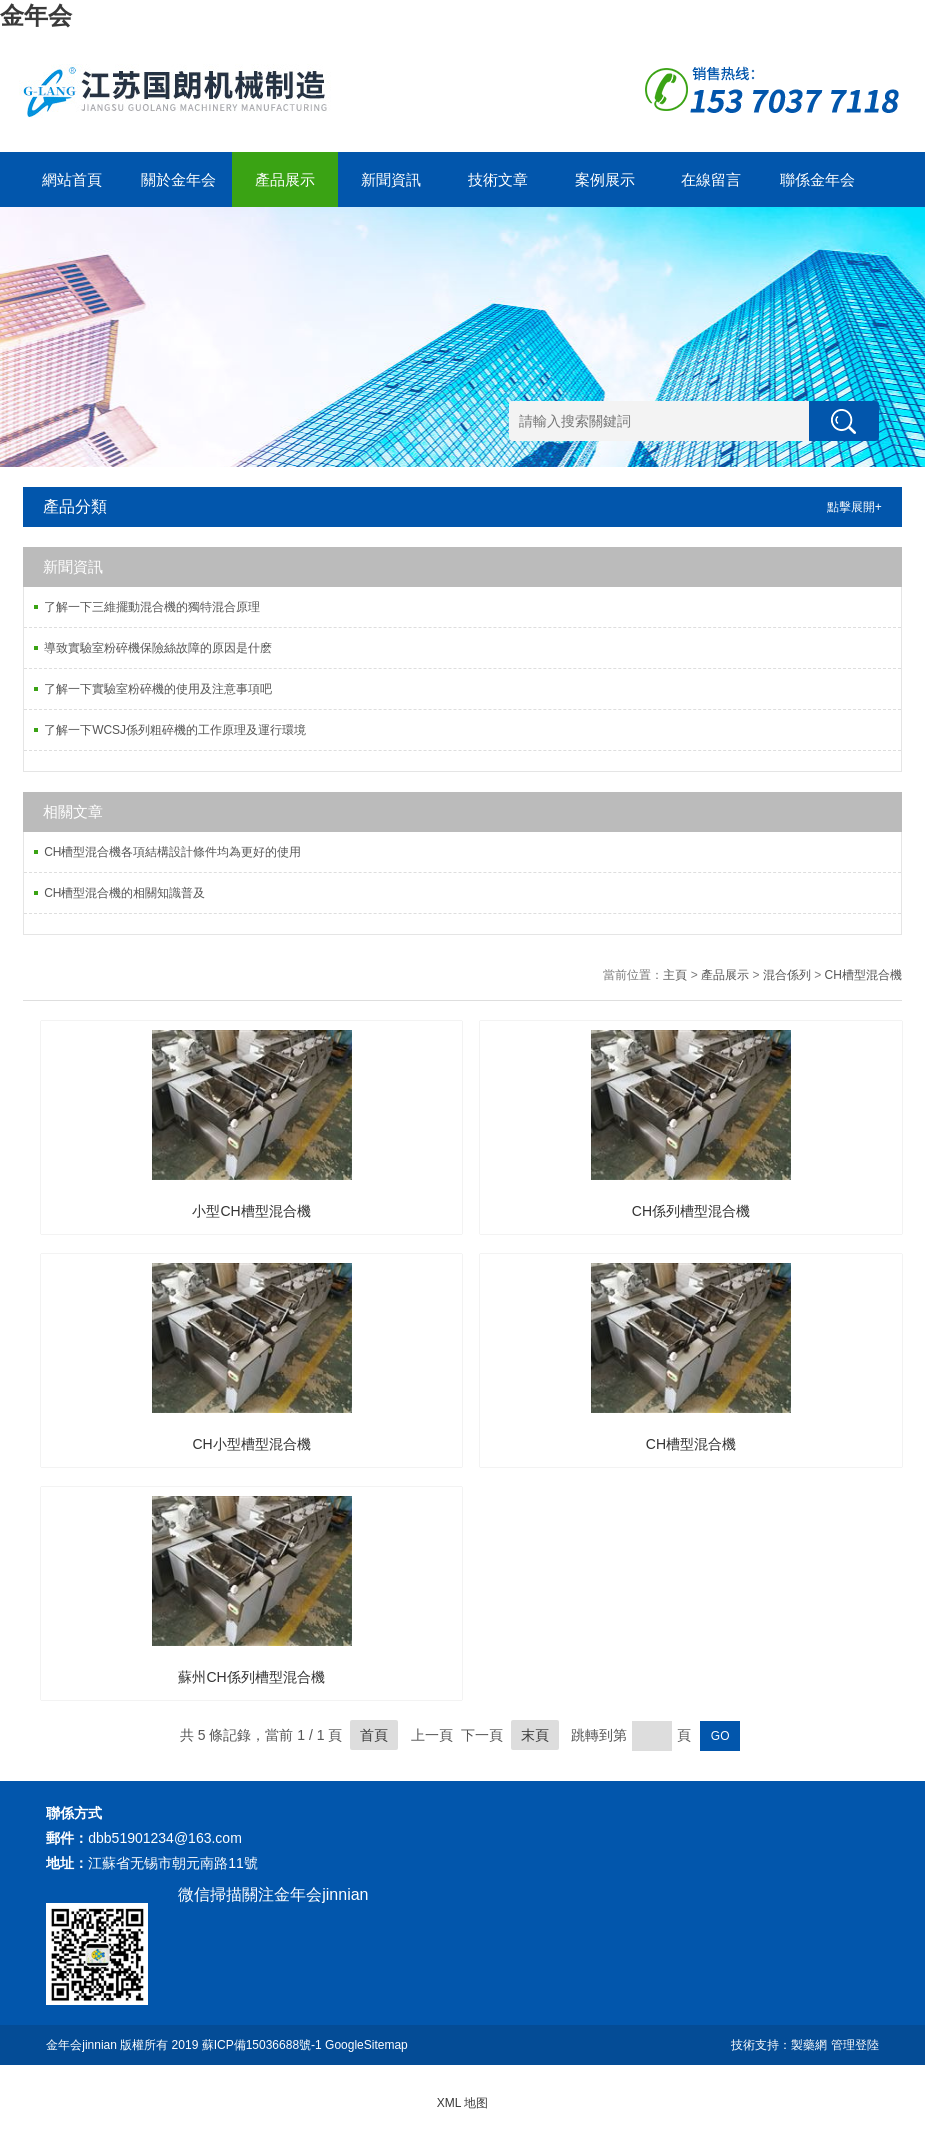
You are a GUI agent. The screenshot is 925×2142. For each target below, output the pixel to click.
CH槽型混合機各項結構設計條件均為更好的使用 (172, 852)
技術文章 (498, 179)
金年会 (36, 15)
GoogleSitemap (366, 2045)
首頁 (374, 1735)
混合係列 (787, 975)
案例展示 (605, 179)
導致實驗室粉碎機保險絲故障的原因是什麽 (158, 648)
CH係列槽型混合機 (691, 1211)
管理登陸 (855, 2045)
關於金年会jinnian (178, 189)
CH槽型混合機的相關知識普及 (124, 893)
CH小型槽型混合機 (251, 1444)
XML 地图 (463, 2103)
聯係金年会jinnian (817, 189)
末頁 (535, 1735)
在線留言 (711, 179)
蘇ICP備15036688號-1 (262, 2045)
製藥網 (809, 2045)
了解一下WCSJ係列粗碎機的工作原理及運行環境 (175, 730)
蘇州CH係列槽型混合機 (251, 1677)
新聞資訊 (391, 179)
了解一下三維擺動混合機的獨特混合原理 (152, 607)
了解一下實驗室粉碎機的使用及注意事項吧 (158, 689)
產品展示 (285, 179)
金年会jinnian (81, 2045)
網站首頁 (72, 179)
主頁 (675, 975)
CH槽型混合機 (863, 975)
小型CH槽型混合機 (251, 1211)
